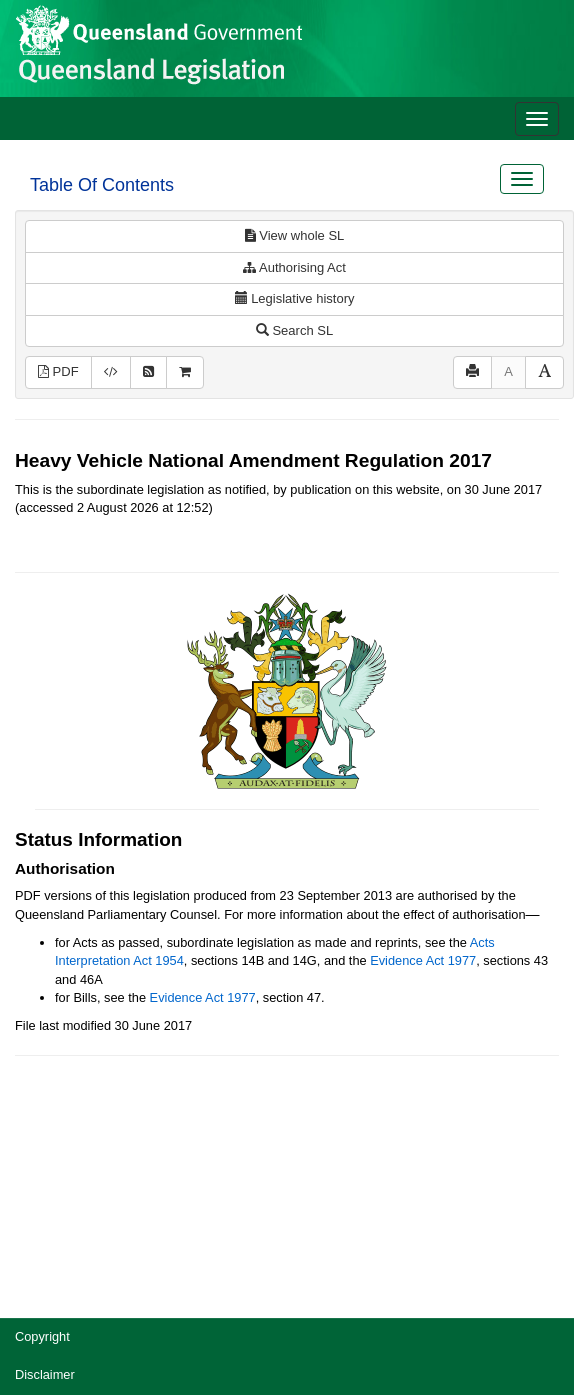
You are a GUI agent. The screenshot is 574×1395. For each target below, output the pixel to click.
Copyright (42, 1336)
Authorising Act (294, 267)
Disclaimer (45, 1374)
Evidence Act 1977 (423, 960)
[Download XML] (111, 372)
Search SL (294, 330)
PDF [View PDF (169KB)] (58, 371)
